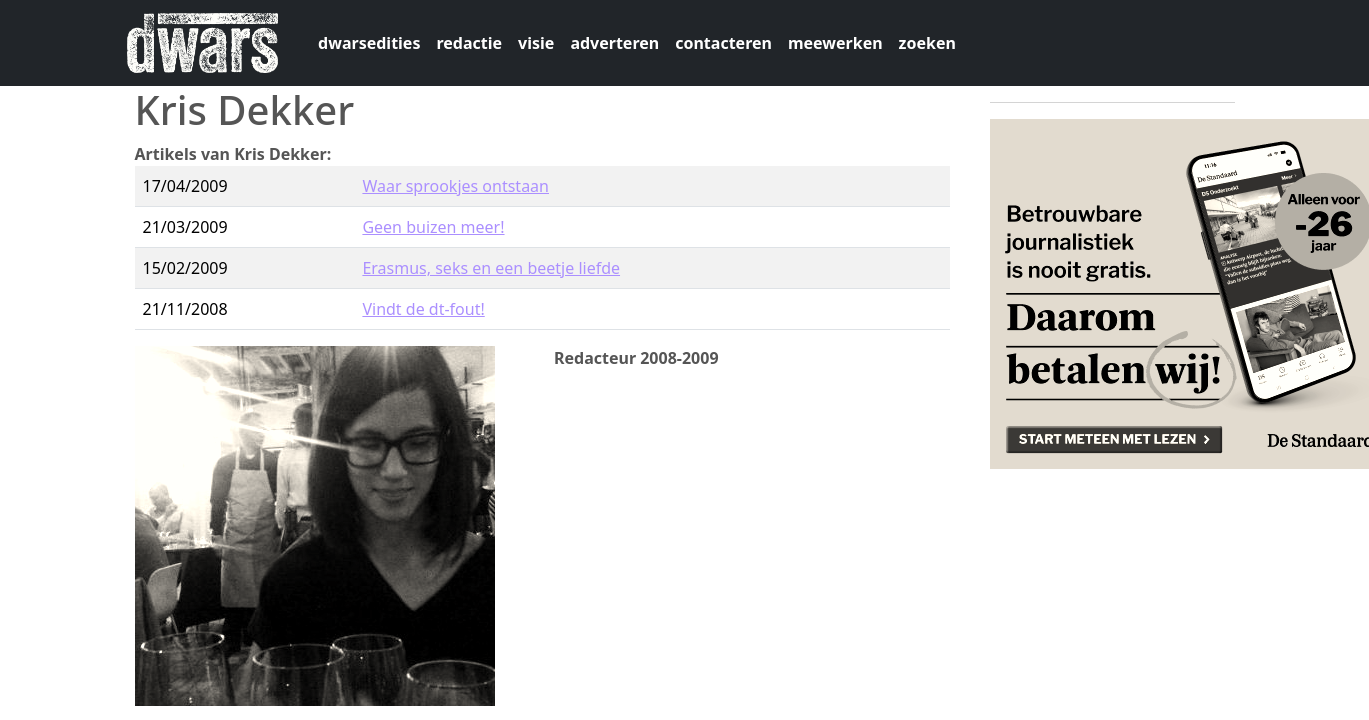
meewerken (835, 43)
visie (536, 43)
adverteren (614, 43)
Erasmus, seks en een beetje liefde (491, 268)
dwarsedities (369, 43)
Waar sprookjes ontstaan (455, 186)
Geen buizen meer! (433, 227)
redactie (469, 43)
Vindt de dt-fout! (423, 309)
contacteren (723, 43)
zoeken (927, 43)
